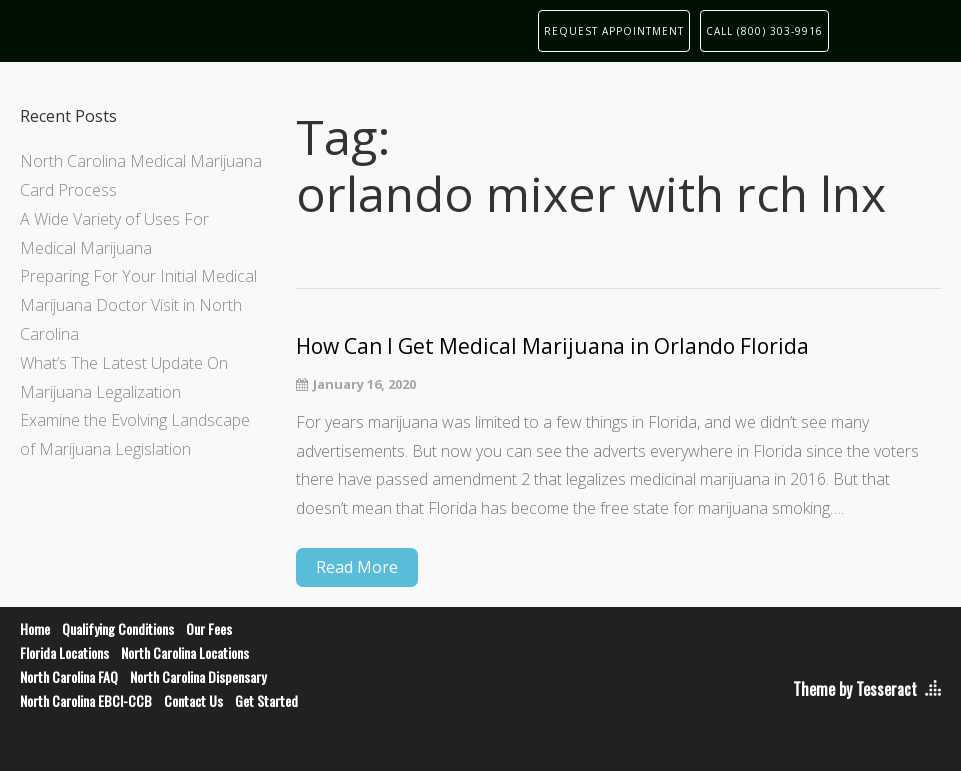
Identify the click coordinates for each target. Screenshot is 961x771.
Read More (357, 567)
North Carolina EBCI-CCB (86, 700)
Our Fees (209, 628)
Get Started (266, 700)
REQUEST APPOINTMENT (614, 31)
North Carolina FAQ (69, 676)
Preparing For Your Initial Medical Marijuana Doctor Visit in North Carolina (138, 305)
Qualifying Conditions (118, 628)
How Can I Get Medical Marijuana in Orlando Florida (552, 346)
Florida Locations (64, 652)
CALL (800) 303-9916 (764, 31)
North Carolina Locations (185, 652)
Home (35, 628)
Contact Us (193, 700)
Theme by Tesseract (855, 689)
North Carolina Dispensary (198, 676)
